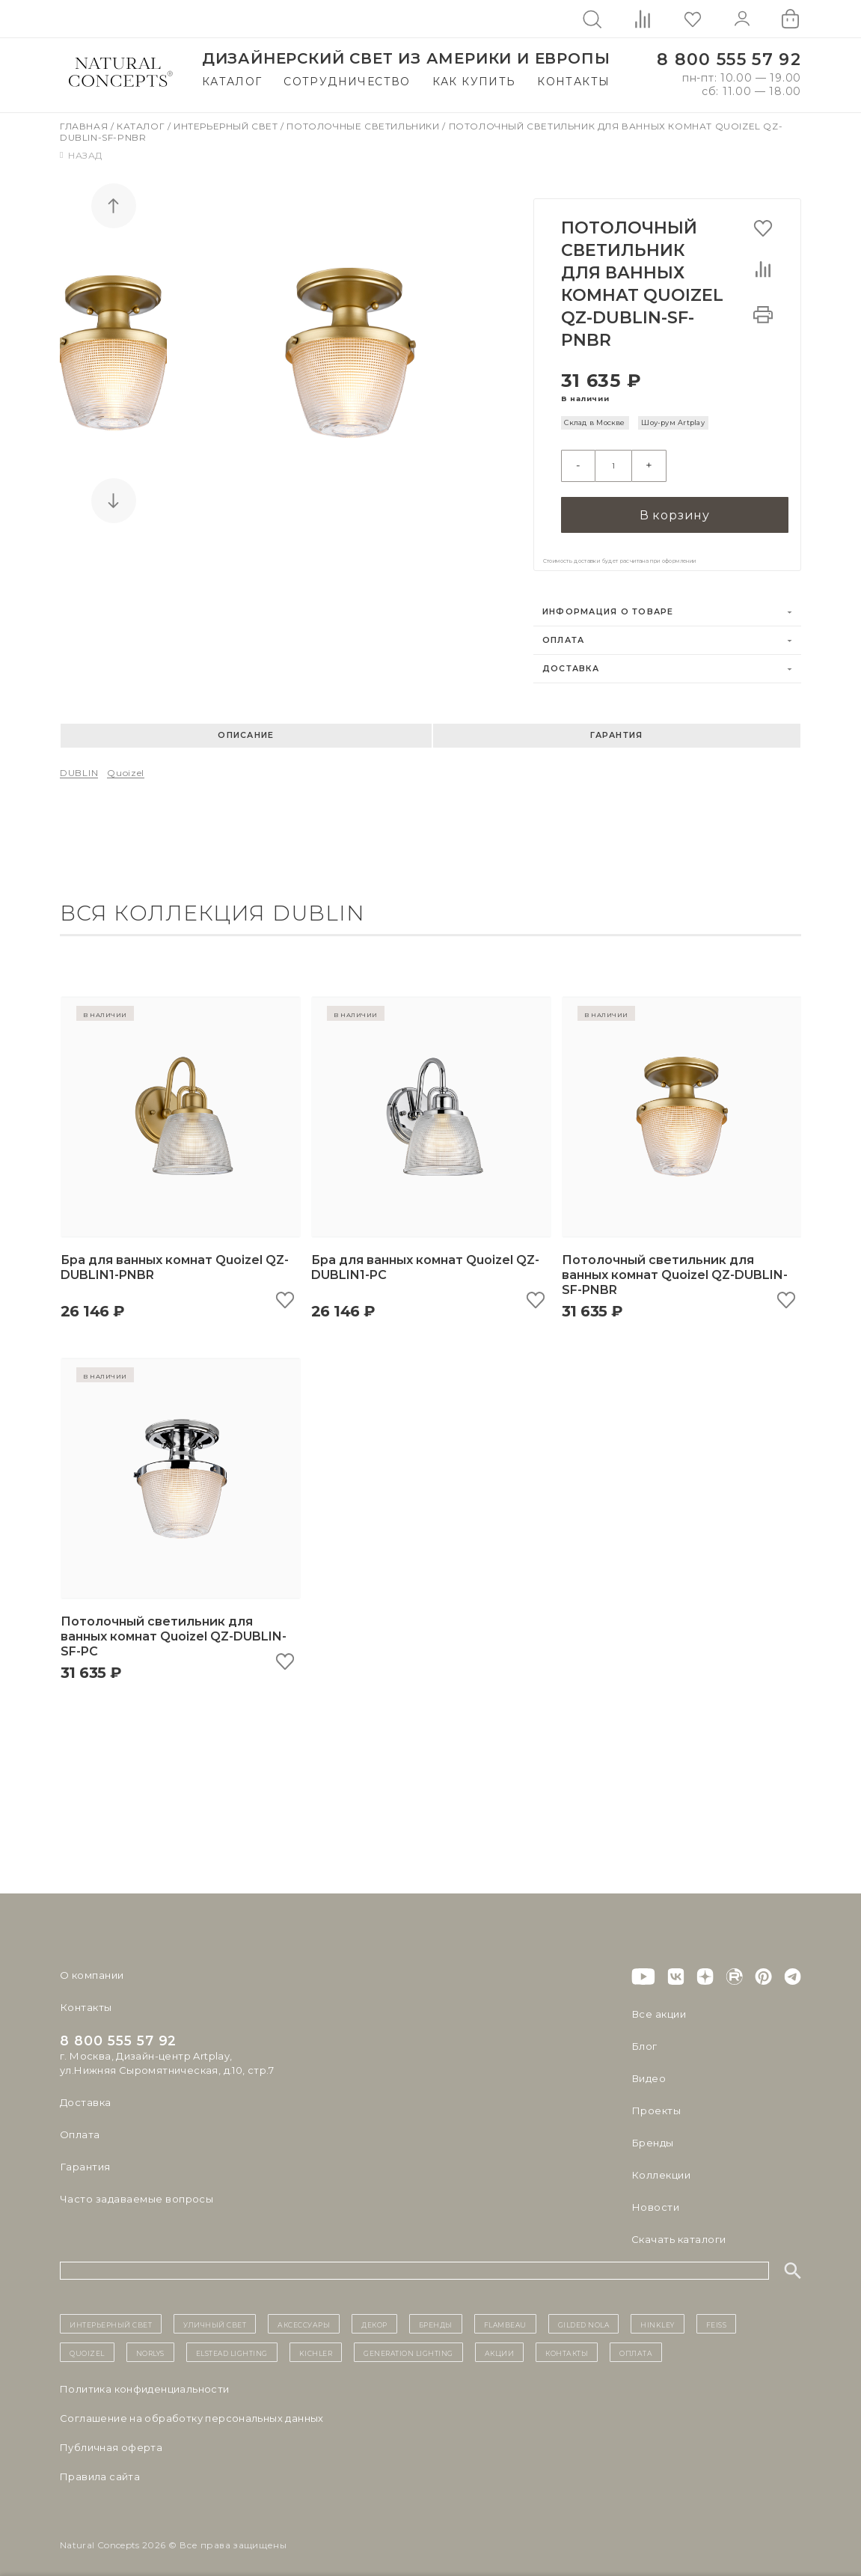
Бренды (651, 2135)
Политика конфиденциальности (145, 2381)
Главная (85, 126)
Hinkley (657, 2316)
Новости (654, 2200)
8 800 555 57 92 (729, 59)
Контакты (573, 81)
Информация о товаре (608, 604)
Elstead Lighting (232, 2345)
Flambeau (505, 2316)
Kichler (316, 2345)
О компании (91, 1968)
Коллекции (660, 2167)
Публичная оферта (111, 2440)
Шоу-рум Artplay (673, 422)
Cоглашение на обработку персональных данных (192, 2411)
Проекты (655, 2103)
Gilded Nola (584, 2316)
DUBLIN (79, 765)
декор (374, 2316)
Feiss (716, 2316)
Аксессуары (304, 2316)
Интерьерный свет (227, 126)
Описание (246, 728)
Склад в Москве (594, 422)
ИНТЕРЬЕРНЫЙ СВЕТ (111, 2316)
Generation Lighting (408, 2345)
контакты (566, 2345)
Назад (81, 155)
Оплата (563, 633)
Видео (648, 2071)
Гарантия (616, 728)
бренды (436, 2316)
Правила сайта (100, 2469)
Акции (500, 2345)
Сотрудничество (347, 81)
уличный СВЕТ (214, 2316)
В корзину (675, 507)
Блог (644, 2039)
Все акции (658, 2006)
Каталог (232, 81)
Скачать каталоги (678, 2232)
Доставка (570, 661)
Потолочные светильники (364, 126)
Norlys (150, 2345)
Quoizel (125, 765)
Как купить (474, 81)
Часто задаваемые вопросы (136, 2191)
